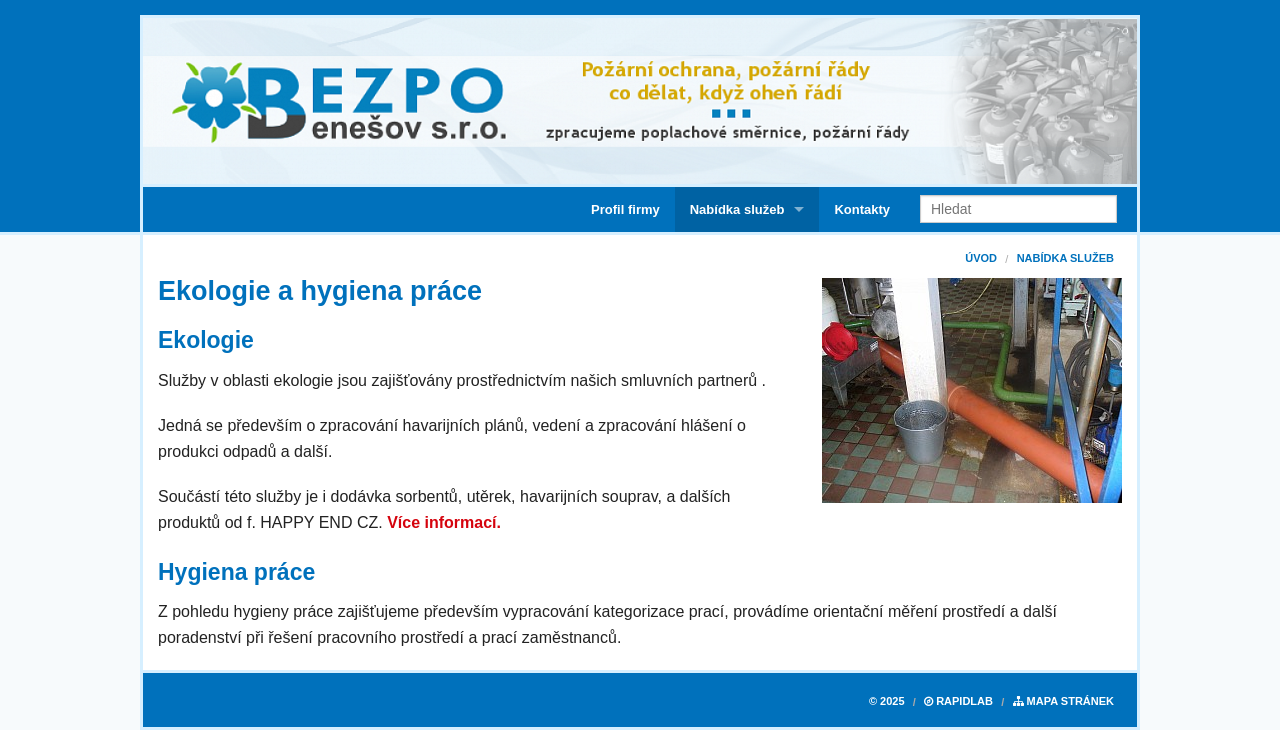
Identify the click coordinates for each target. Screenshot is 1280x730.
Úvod (981, 258)
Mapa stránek (1063, 701)
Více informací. (444, 522)
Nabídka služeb (737, 209)
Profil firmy (625, 209)
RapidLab (958, 701)
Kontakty (862, 209)
